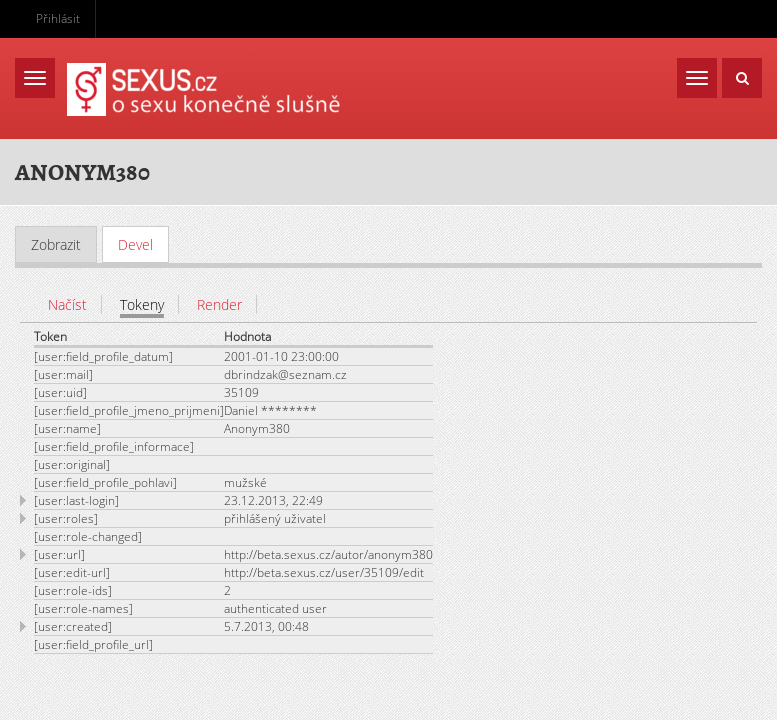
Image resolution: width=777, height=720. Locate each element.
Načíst (67, 304)
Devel (143, 244)
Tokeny (142, 304)
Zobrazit (56, 244)
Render (219, 304)
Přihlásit (58, 18)
